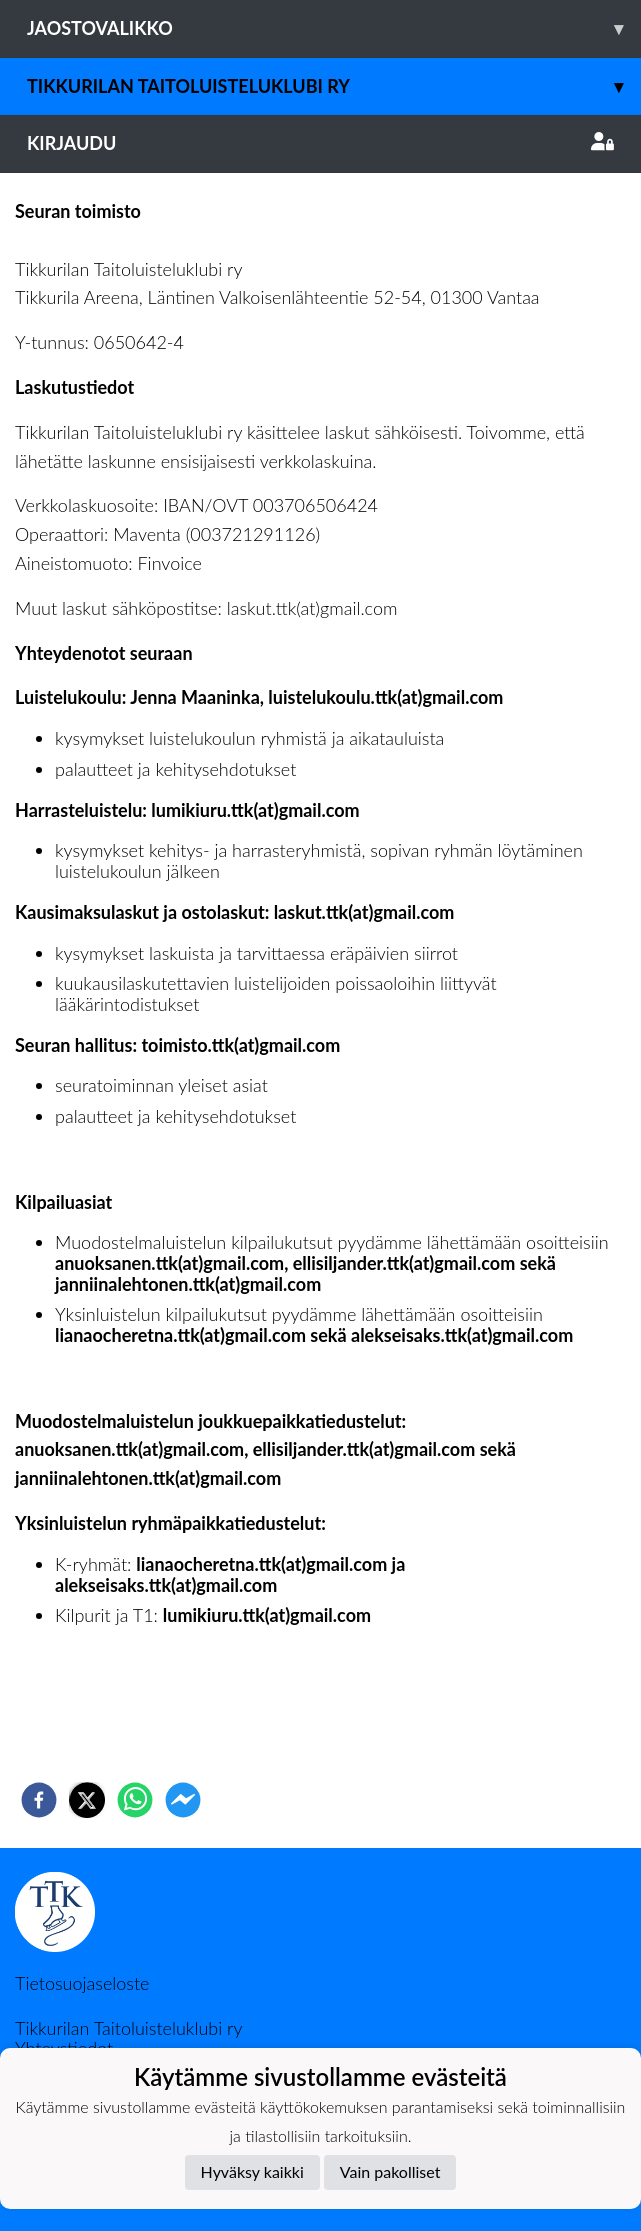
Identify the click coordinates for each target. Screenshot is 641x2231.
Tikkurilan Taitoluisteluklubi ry (334, 86)
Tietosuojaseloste (82, 1983)
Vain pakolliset (390, 2171)
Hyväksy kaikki (252, 2171)
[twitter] (87, 1800)
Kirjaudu (320, 143)
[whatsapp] (135, 1800)
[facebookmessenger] (183, 1800)
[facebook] (39, 1800)
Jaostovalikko (334, 28)
